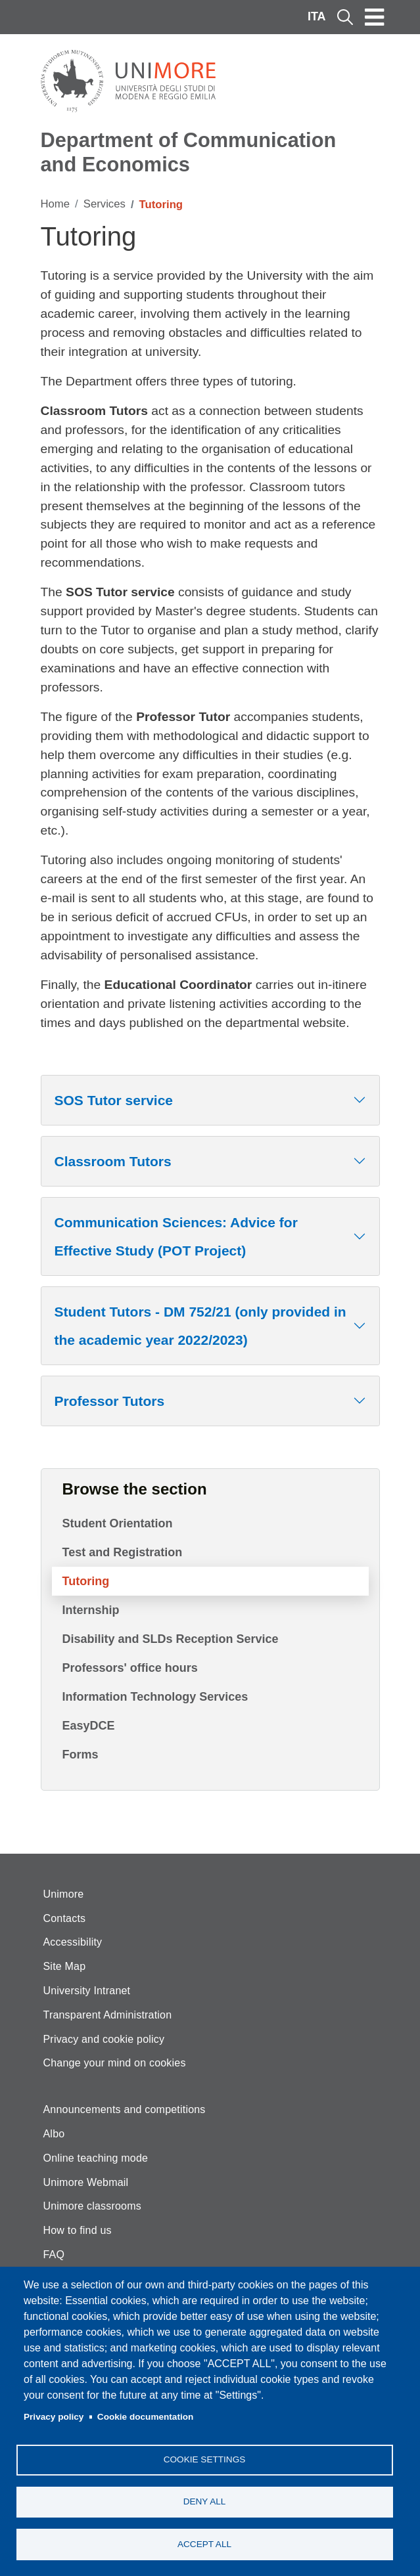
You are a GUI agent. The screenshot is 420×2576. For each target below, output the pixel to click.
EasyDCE (88, 1725)
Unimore (63, 1894)
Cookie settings (205, 2458)
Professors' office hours (130, 1667)
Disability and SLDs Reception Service (170, 1639)
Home (55, 204)
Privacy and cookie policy (104, 2039)
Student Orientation (117, 1523)
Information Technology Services (155, 1696)
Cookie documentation (145, 2415)
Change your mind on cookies (114, 2062)
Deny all (204, 2501)
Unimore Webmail (86, 2182)
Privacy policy (53, 2415)
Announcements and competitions (124, 2109)
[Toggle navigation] (374, 17)
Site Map (64, 1966)
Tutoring (86, 1581)
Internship (91, 1610)
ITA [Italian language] (317, 16)
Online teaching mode (96, 2158)
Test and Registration (122, 1552)
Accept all (204, 2543)
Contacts (64, 1918)
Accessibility (73, 1942)
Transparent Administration (107, 2014)
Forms (80, 1754)
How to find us (77, 2230)
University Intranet (87, 1990)
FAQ (54, 2254)
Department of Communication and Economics (189, 152)
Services (104, 204)
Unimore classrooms (92, 2206)
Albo (54, 2133)
